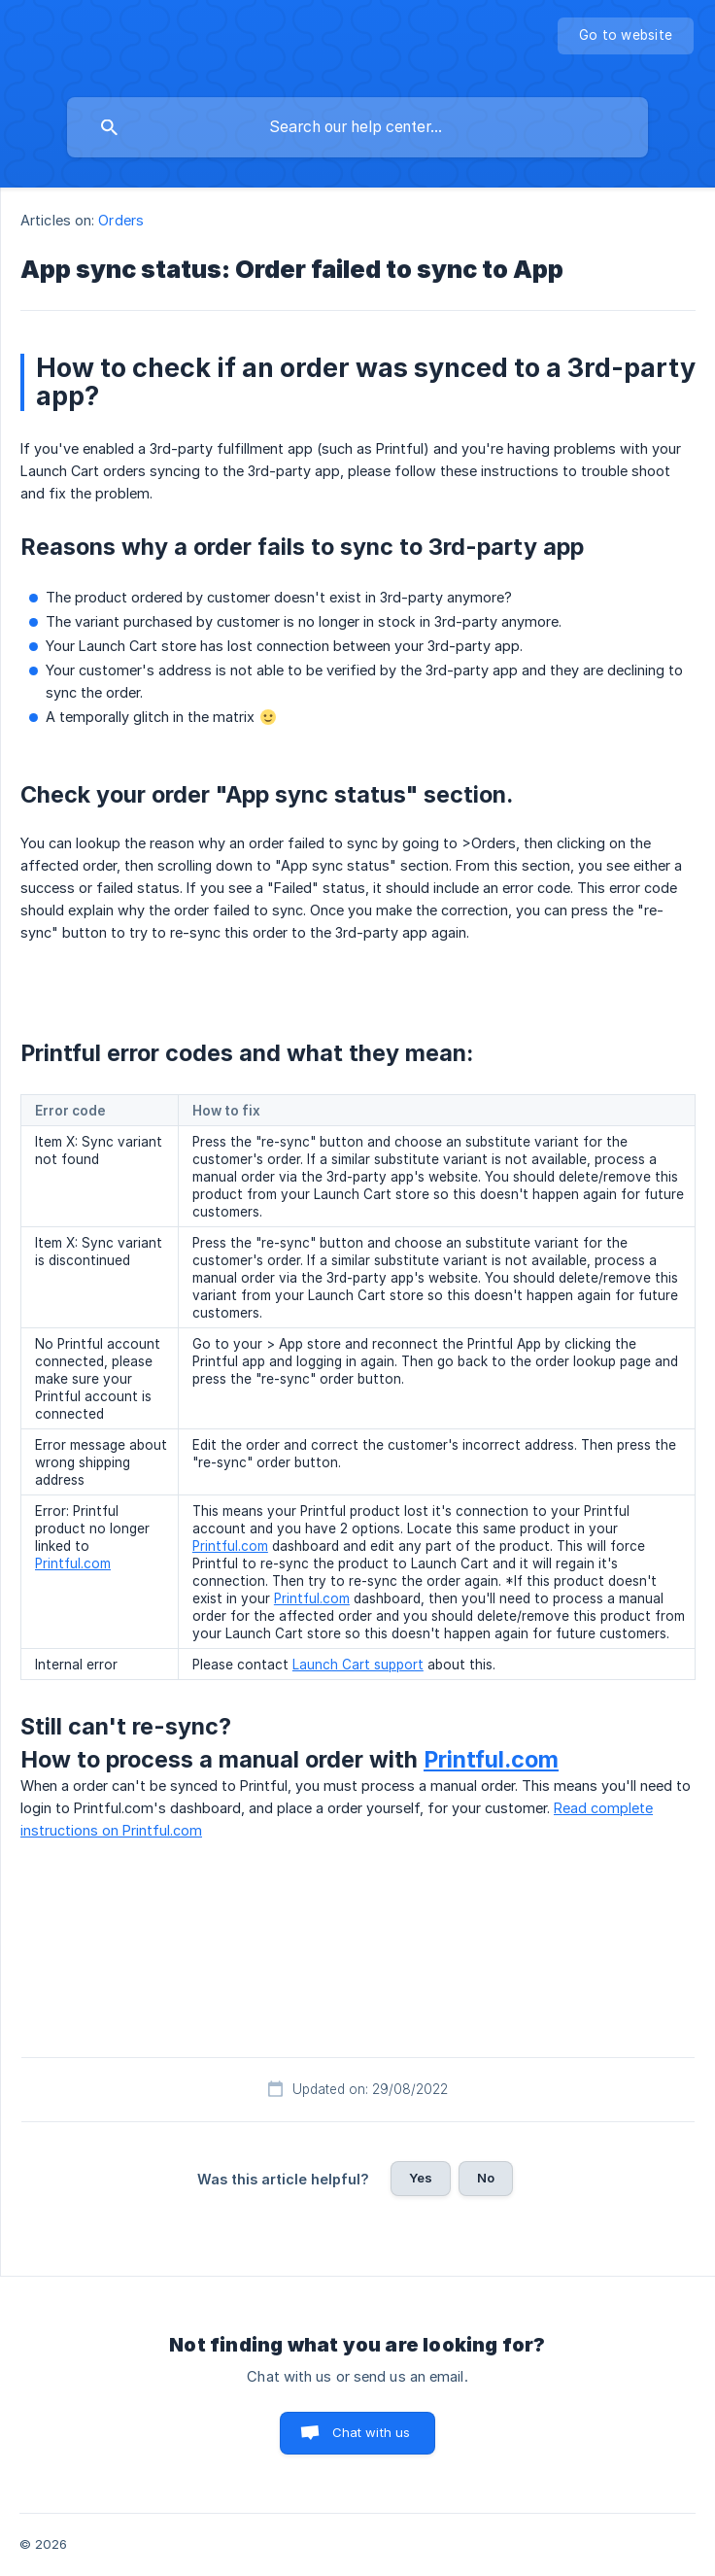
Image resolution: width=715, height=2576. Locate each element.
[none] (626, 35)
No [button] (485, 2177)
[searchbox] (357, 127)
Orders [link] (121, 220)
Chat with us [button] (371, 2432)
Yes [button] (420, 2177)
